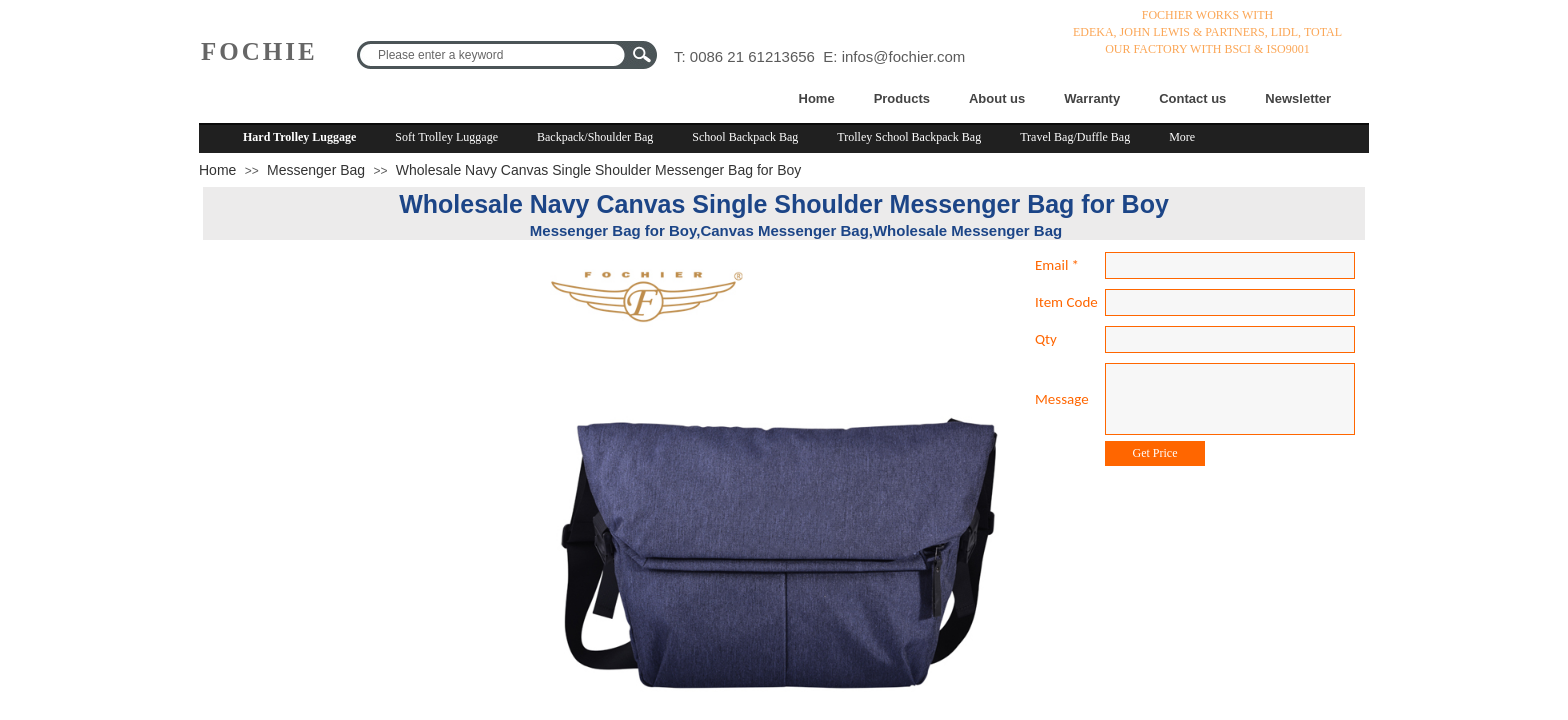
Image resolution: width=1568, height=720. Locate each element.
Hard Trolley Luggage (299, 137)
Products (902, 98)
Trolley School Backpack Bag (909, 137)
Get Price (1155, 453)
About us (997, 98)
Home (817, 98)
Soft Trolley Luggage (446, 137)
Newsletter (1298, 98)
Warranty (1092, 98)
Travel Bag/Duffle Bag (1075, 137)
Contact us (1192, 98)
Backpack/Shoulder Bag (595, 137)
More (1182, 137)
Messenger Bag (316, 170)
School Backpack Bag (745, 137)
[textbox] (494, 55)
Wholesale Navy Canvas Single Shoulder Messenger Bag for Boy (598, 170)
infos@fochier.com (904, 56)
